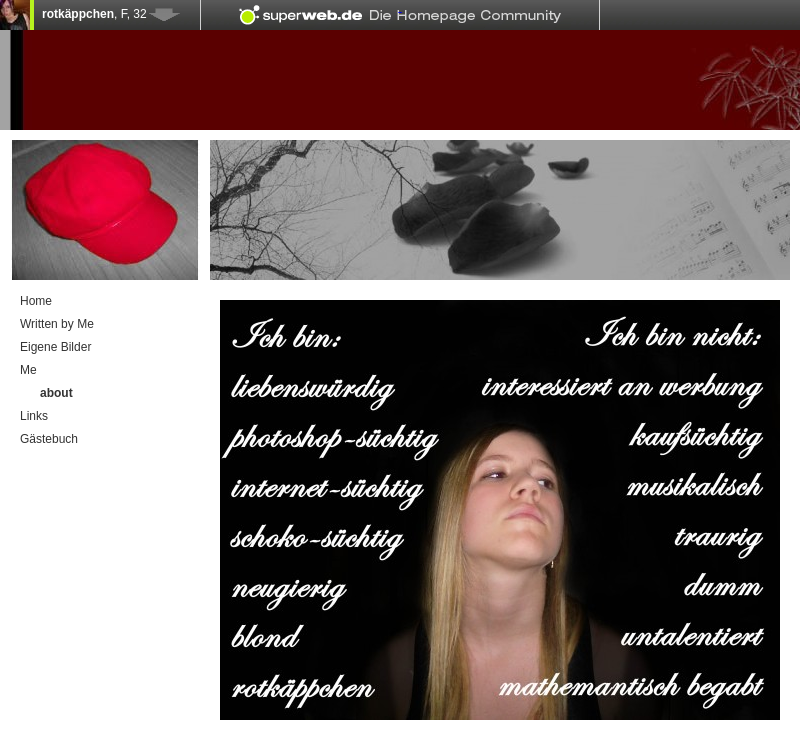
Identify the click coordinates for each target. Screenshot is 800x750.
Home (36, 301)
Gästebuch (49, 439)
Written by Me (57, 324)
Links (34, 416)
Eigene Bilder (55, 347)
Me (28, 370)
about (56, 393)
